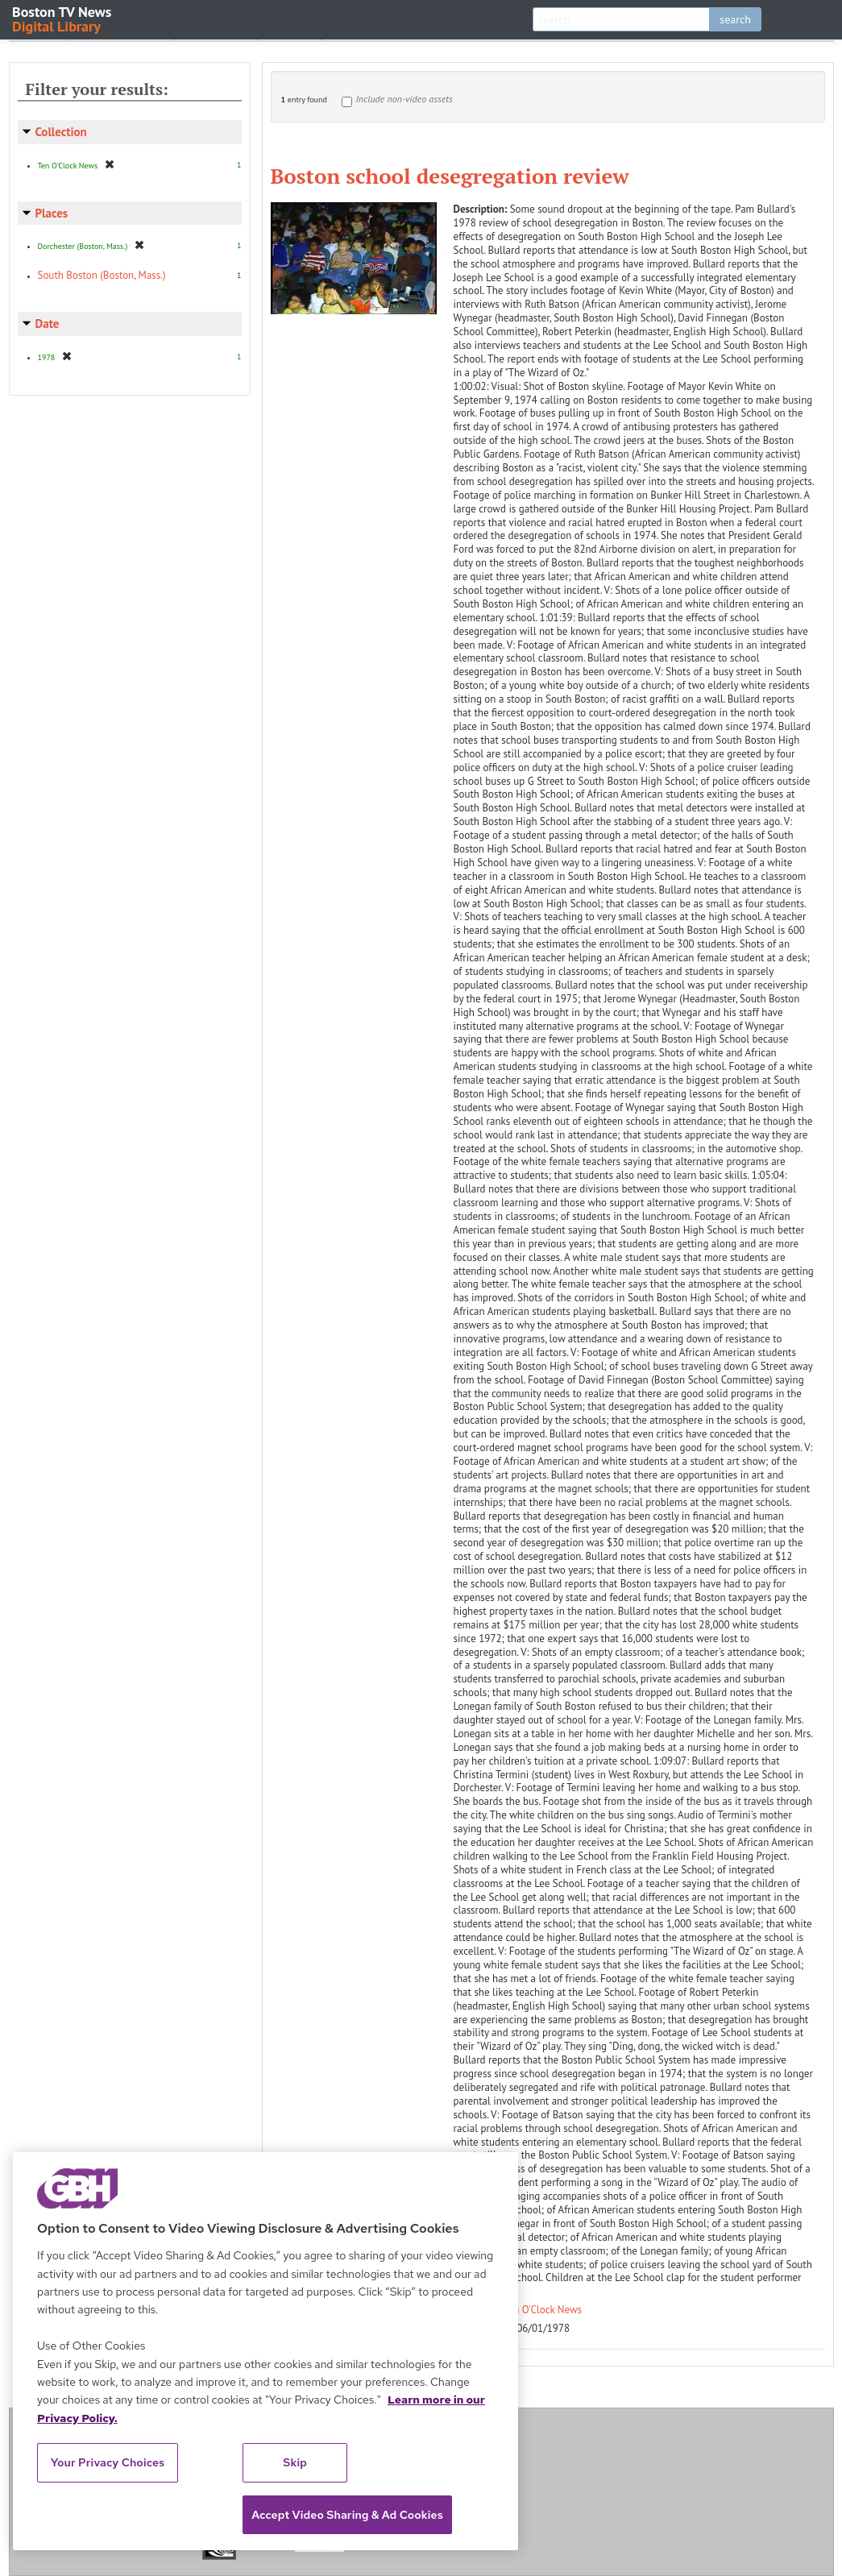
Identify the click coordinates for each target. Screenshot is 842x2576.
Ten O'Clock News (543, 2310)
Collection (61, 131)
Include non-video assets (404, 99)
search (735, 19)
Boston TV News (63, 18)
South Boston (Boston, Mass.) (102, 275)
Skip (295, 2462)
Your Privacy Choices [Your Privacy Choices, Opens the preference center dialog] (108, 2462)
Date (47, 323)
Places (51, 213)
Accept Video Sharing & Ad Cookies (347, 2515)
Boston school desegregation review (450, 175)
